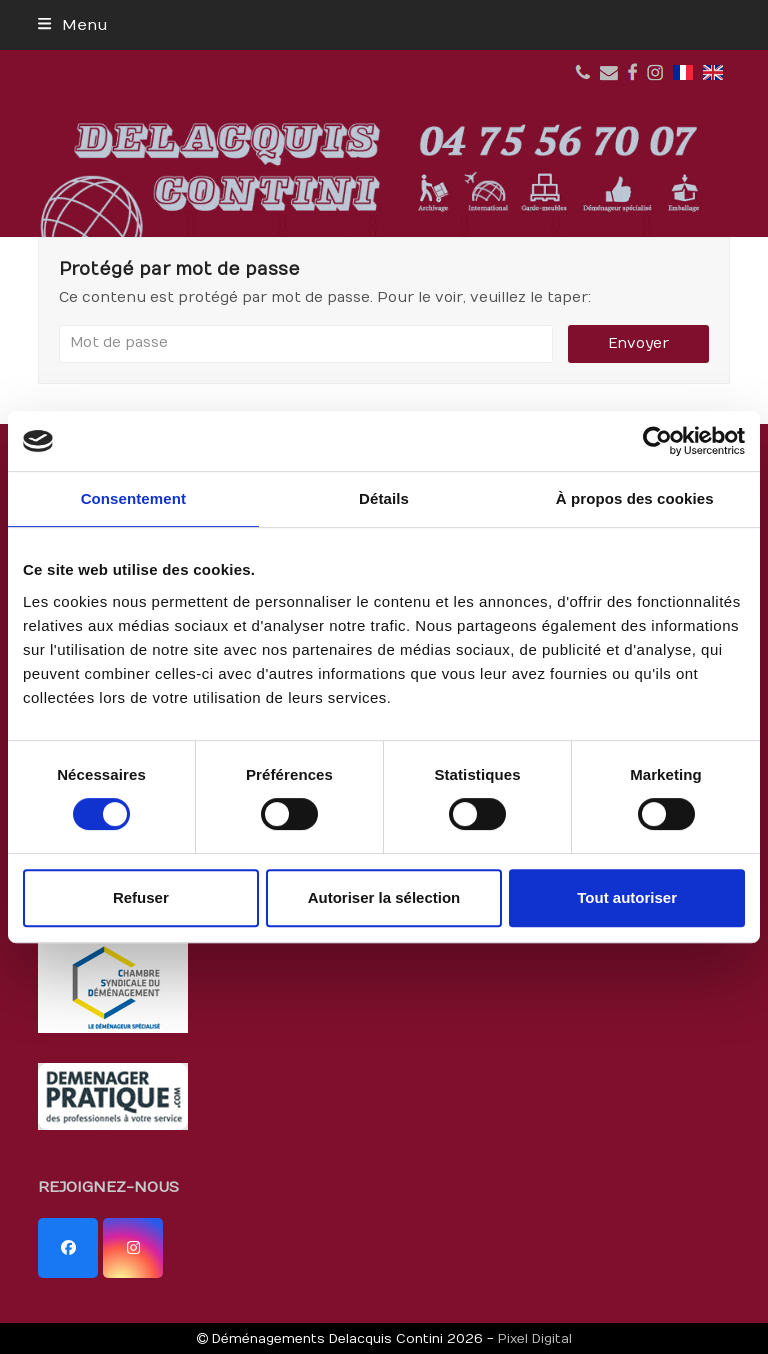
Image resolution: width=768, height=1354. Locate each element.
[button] (72, 25)
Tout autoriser (627, 897)
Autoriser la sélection (384, 897)
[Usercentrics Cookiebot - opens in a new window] (657, 441)
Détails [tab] (384, 498)
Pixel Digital (535, 1338)
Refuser (141, 897)
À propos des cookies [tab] (635, 498)
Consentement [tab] (133, 498)
